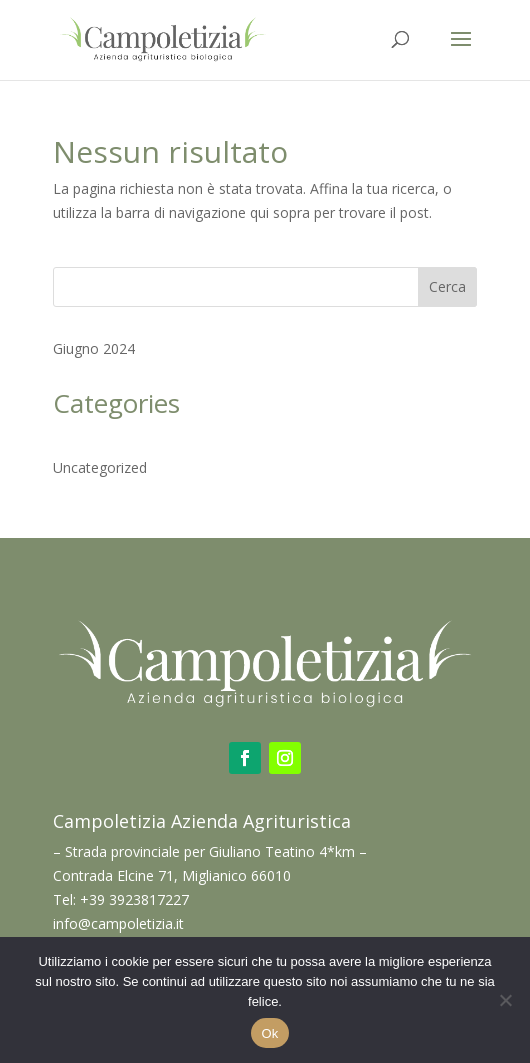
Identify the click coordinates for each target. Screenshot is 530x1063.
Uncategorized (100, 467)
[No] (505, 1000)
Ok (269, 1033)
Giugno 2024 (94, 348)
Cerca (447, 286)
